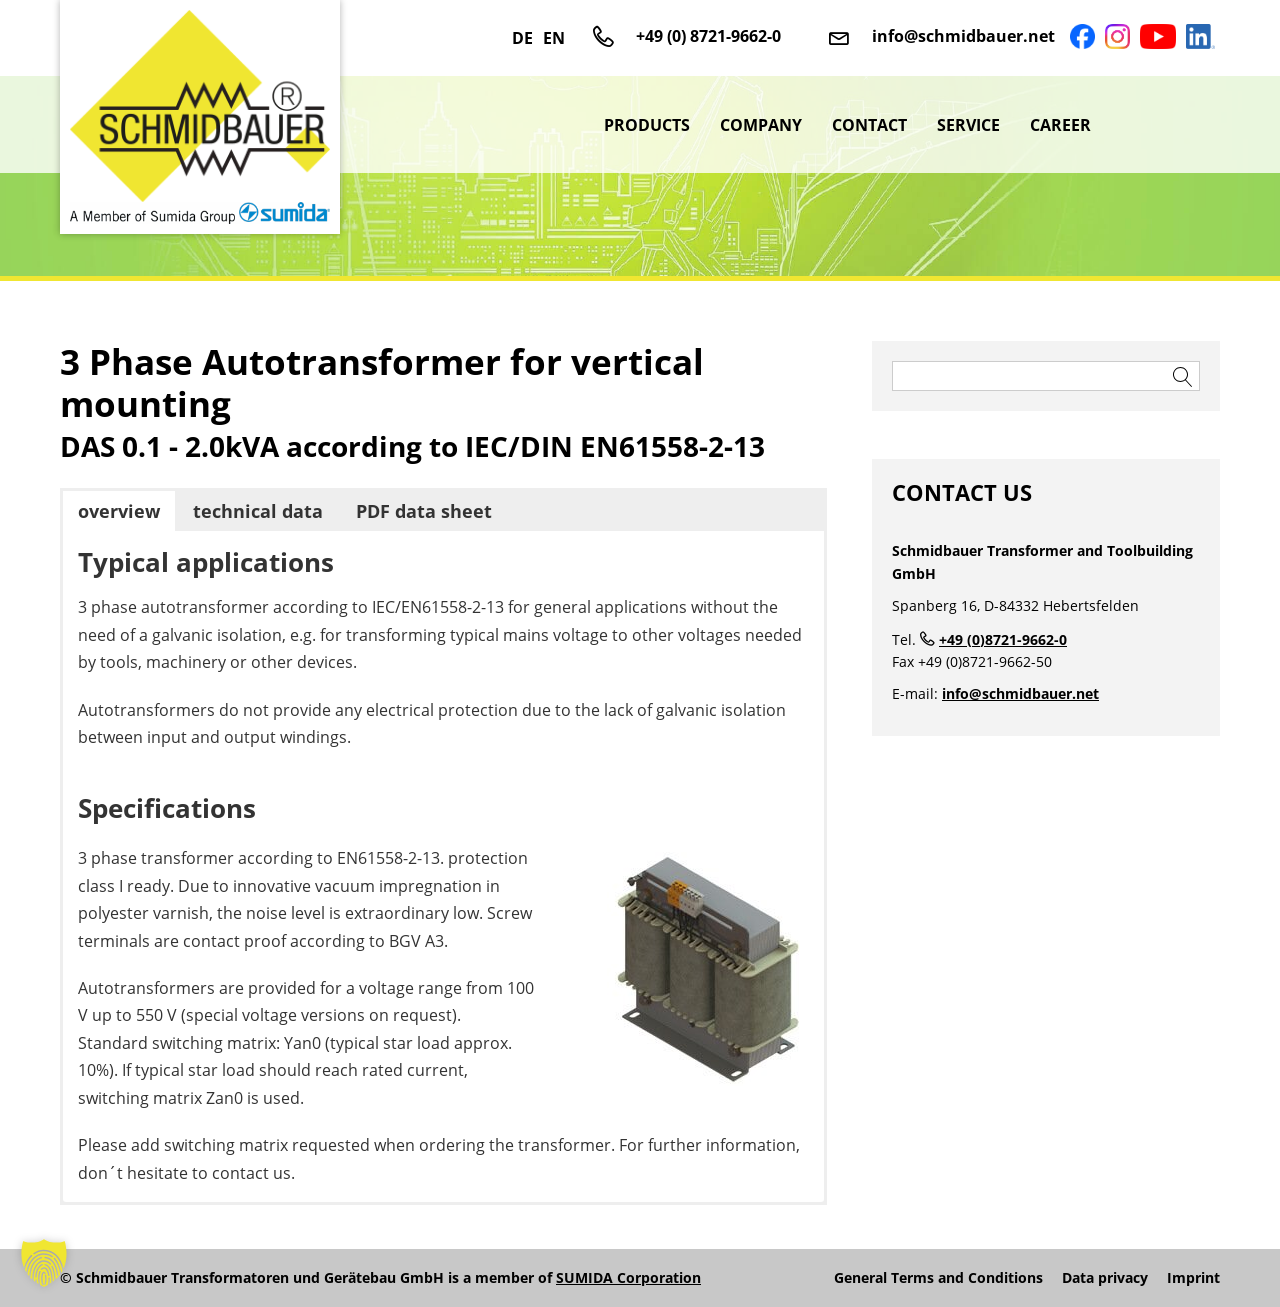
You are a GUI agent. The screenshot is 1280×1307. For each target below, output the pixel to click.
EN (554, 38)
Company (761, 125)
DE (522, 38)
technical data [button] (258, 511)
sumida (1163, 125)
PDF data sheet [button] (424, 511)
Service (968, 125)
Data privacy (1105, 1278)
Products (647, 125)
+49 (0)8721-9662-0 (1003, 639)
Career (1060, 125)
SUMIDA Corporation (628, 1277)
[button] (44, 1263)
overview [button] (119, 511)
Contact (869, 125)
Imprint (1193, 1278)
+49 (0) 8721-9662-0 (708, 36)
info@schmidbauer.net (963, 36)
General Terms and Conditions (938, 1278)
